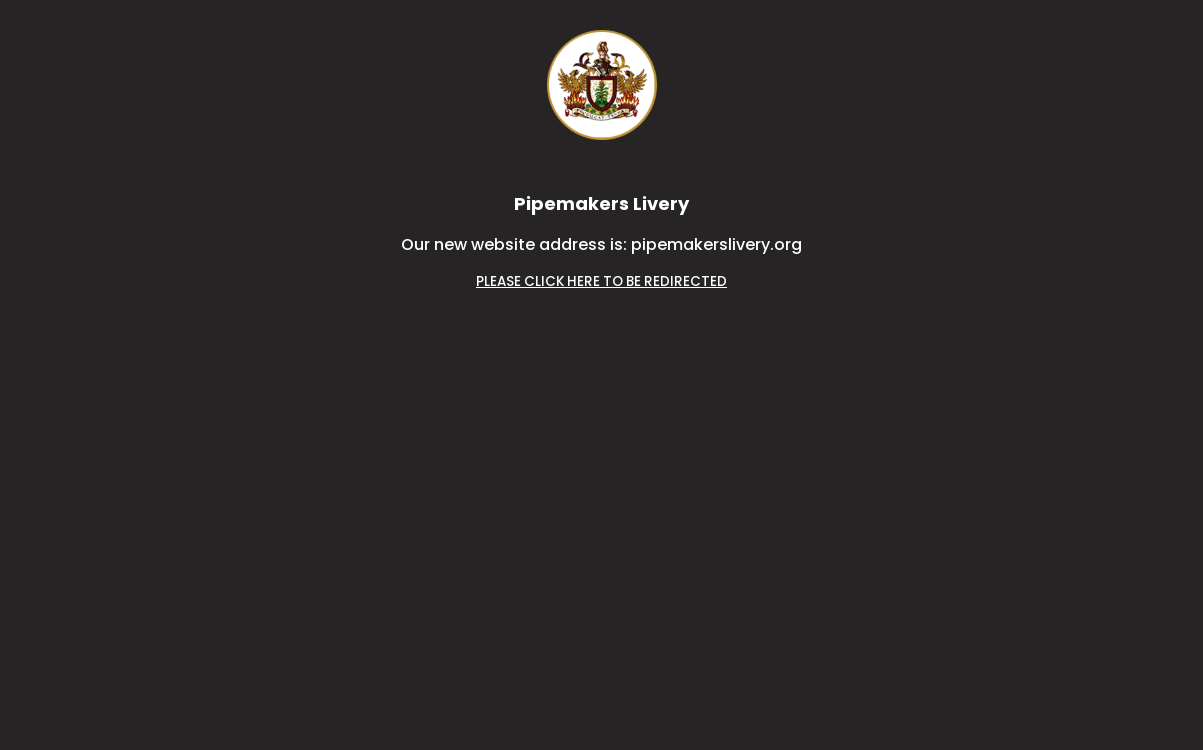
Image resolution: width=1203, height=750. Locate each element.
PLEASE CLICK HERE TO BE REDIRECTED (601, 281)
